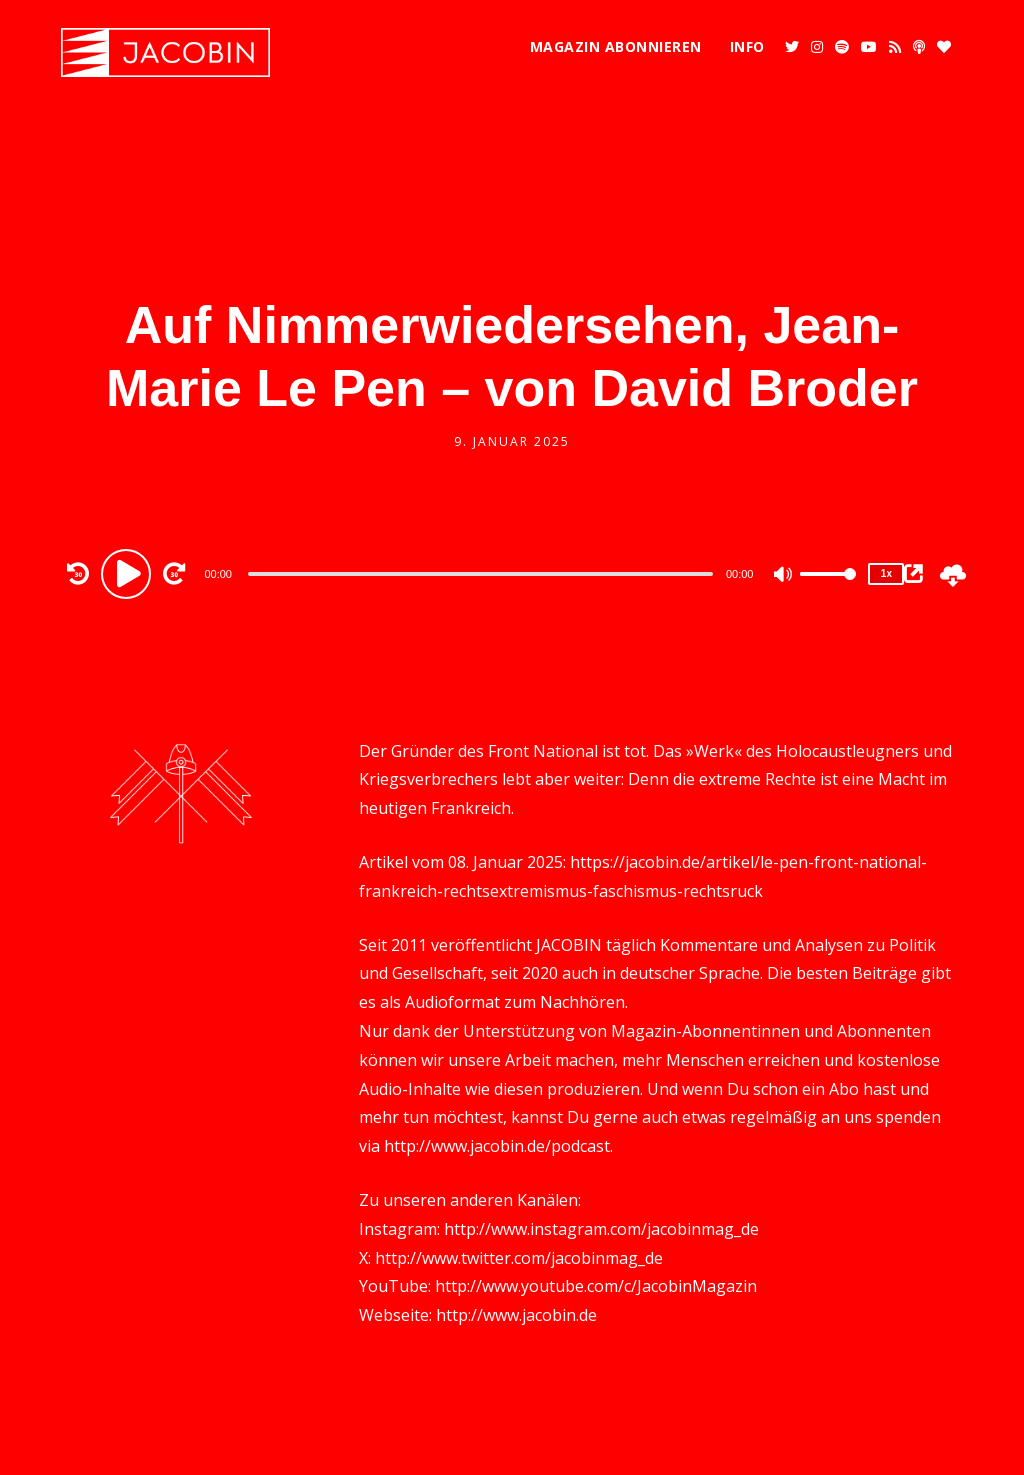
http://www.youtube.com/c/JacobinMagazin (596, 1286)
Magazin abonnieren (616, 46)
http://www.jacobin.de (516, 1315)
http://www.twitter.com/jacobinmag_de (519, 1258)
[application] (482, 573)
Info (747, 46)
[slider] (480, 574)
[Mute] (784, 576)
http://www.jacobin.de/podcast (497, 1146)
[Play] (129, 573)
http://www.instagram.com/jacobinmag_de (601, 1229)
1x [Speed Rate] (886, 573)
